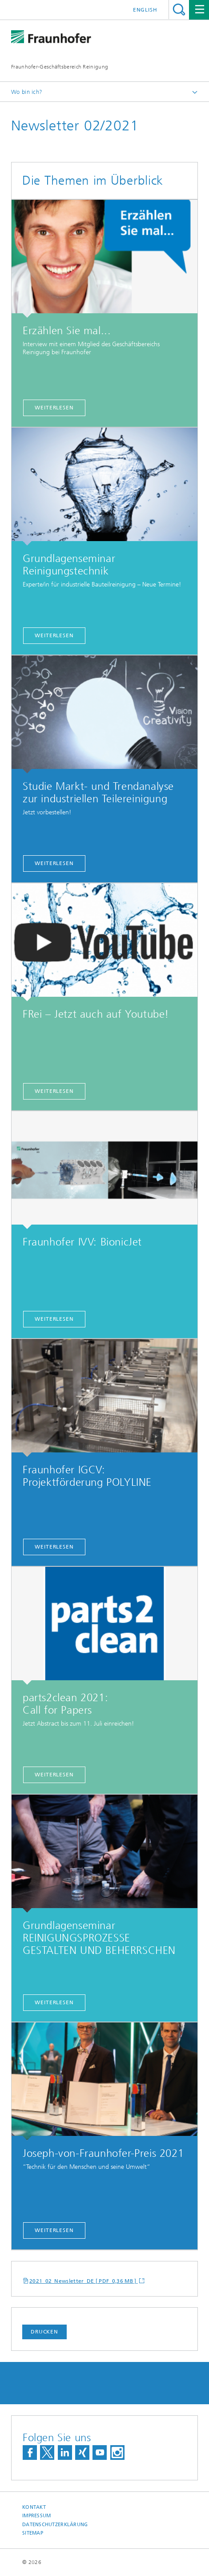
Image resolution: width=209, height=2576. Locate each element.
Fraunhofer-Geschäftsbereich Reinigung (59, 67)
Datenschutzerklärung (55, 2524)
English (145, 10)
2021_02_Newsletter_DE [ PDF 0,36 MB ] (83, 2281)
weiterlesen (54, 407)
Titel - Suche (179, 9)
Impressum (36, 2516)
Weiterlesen (54, 635)
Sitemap (32, 2533)
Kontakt (34, 2507)
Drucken (44, 2332)
